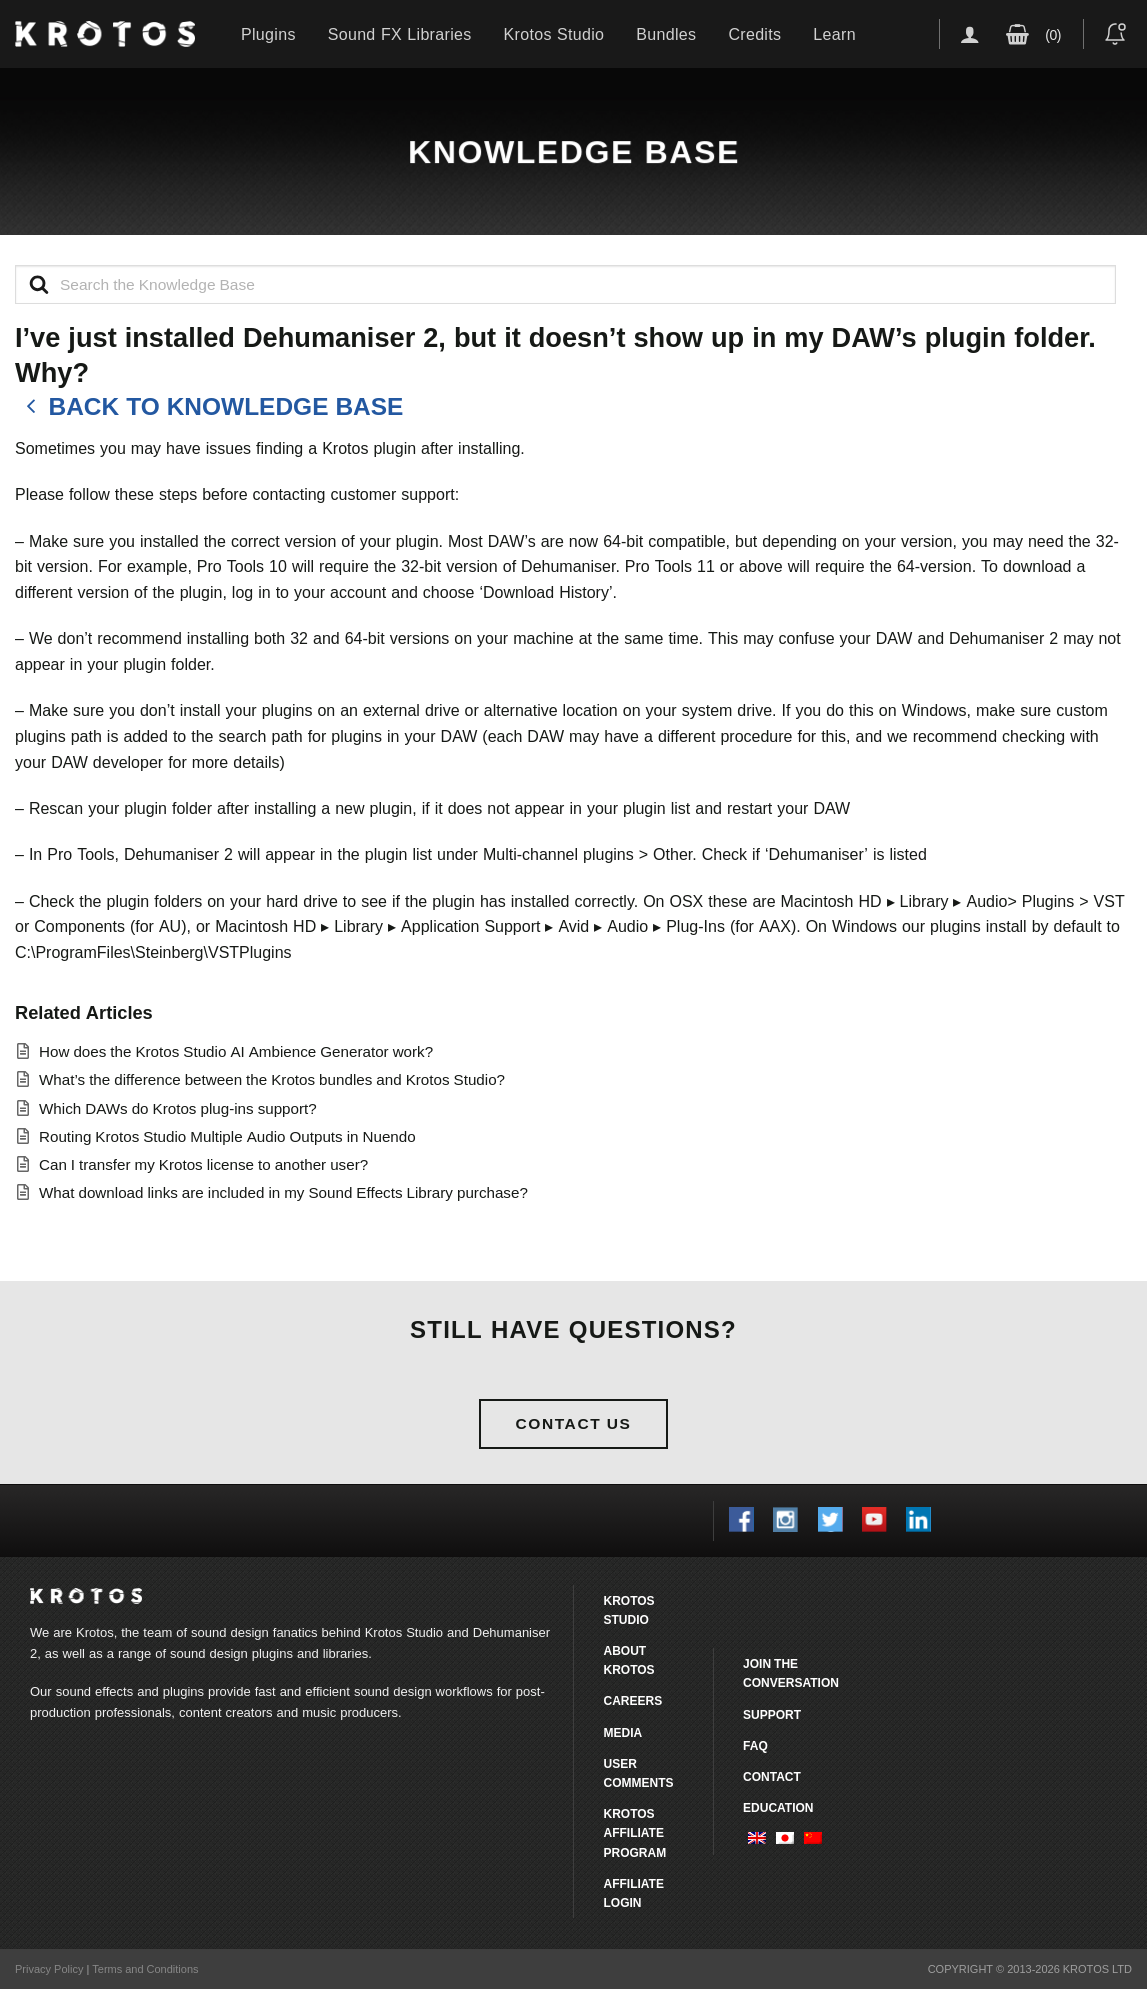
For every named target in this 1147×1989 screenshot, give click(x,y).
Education (778, 1807)
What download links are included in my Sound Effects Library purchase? (283, 1192)
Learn (834, 34)
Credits (754, 34)
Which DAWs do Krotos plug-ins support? (178, 1108)
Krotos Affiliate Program (634, 1832)
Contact (772, 1776)
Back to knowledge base (209, 407)
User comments (638, 1773)
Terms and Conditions (145, 1969)
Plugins (268, 34)
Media (622, 1732)
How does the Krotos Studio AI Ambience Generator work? (236, 1051)
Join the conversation (791, 1673)
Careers (632, 1700)
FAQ (755, 1745)
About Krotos (628, 1660)
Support (772, 1714)
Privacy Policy (49, 1969)
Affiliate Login (633, 1893)
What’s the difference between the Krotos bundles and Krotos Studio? (272, 1079)
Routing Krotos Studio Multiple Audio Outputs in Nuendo (227, 1136)
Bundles (666, 34)
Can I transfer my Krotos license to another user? (203, 1164)
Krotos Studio (554, 34)
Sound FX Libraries (400, 34)
